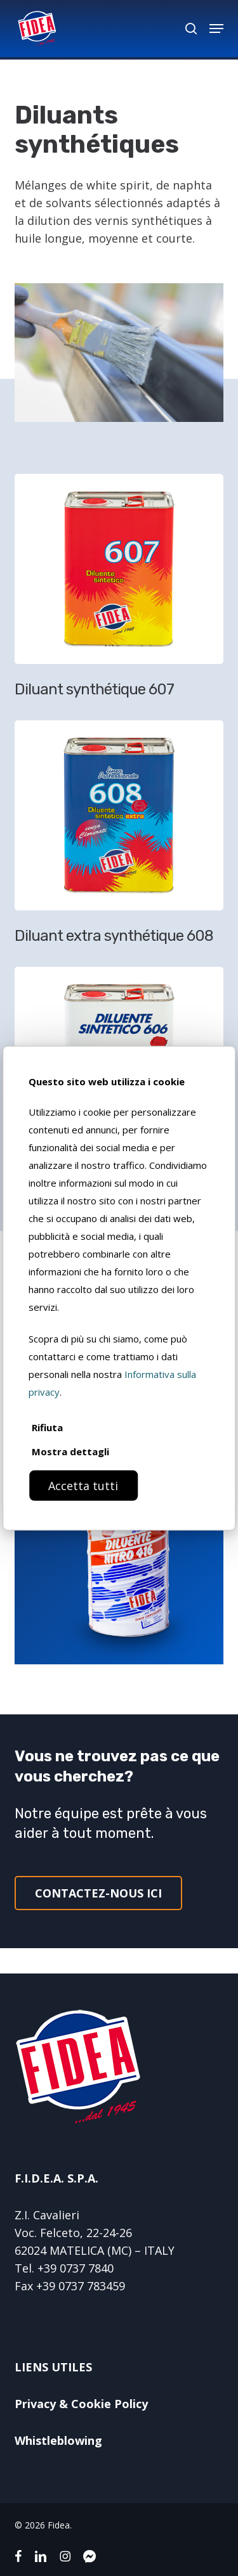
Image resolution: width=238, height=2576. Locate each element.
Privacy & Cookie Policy (81, 2403)
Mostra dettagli (70, 1450)
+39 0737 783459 (80, 2285)
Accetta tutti (83, 1485)
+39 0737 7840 (75, 2268)
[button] (216, 28)
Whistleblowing (58, 2440)
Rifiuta (47, 1426)
